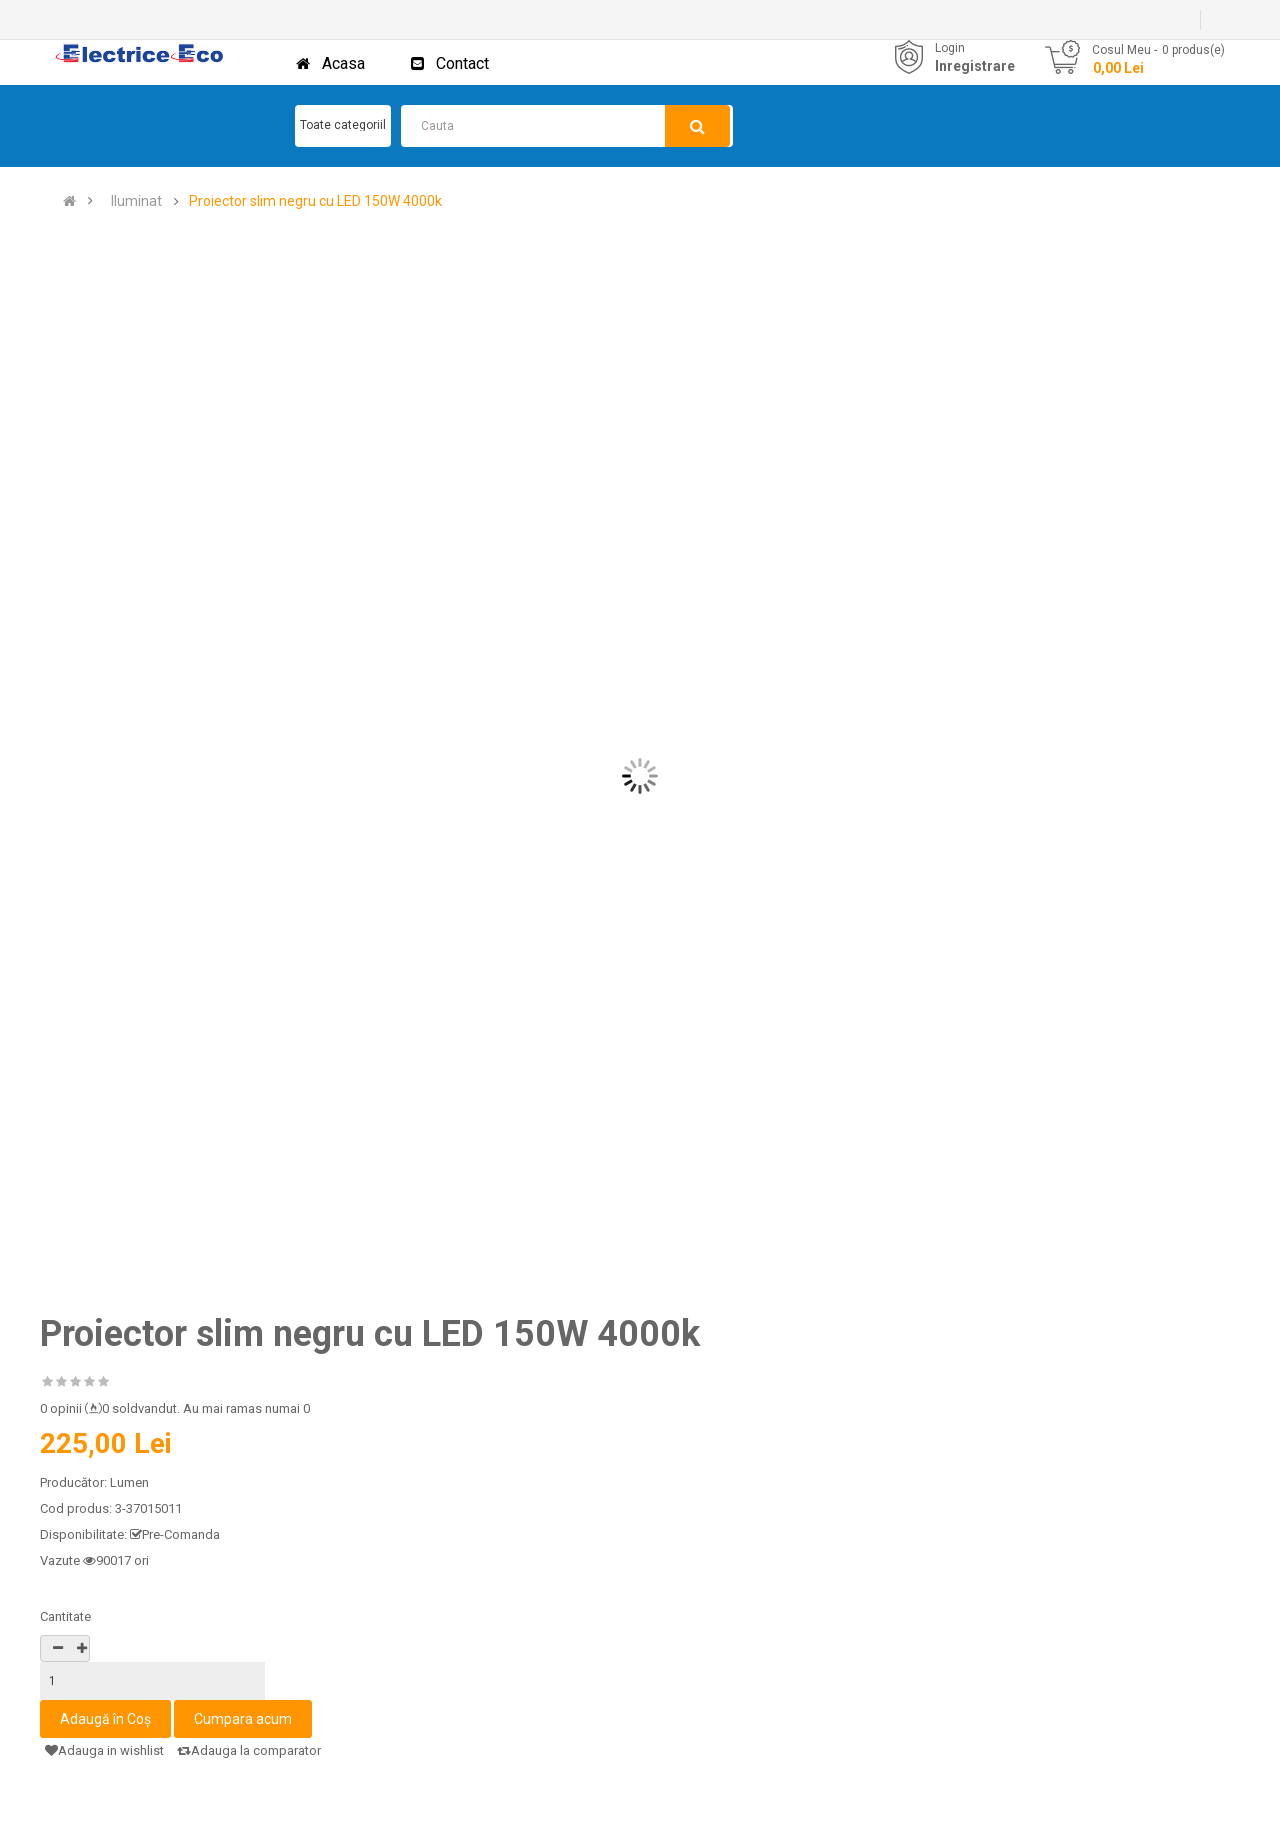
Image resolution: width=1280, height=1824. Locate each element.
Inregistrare (975, 66)
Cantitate (65, 1616)
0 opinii (61, 1408)
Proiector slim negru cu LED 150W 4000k (315, 201)
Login (950, 48)
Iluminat (136, 201)
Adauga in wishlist (104, 1750)
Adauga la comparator (249, 1750)
